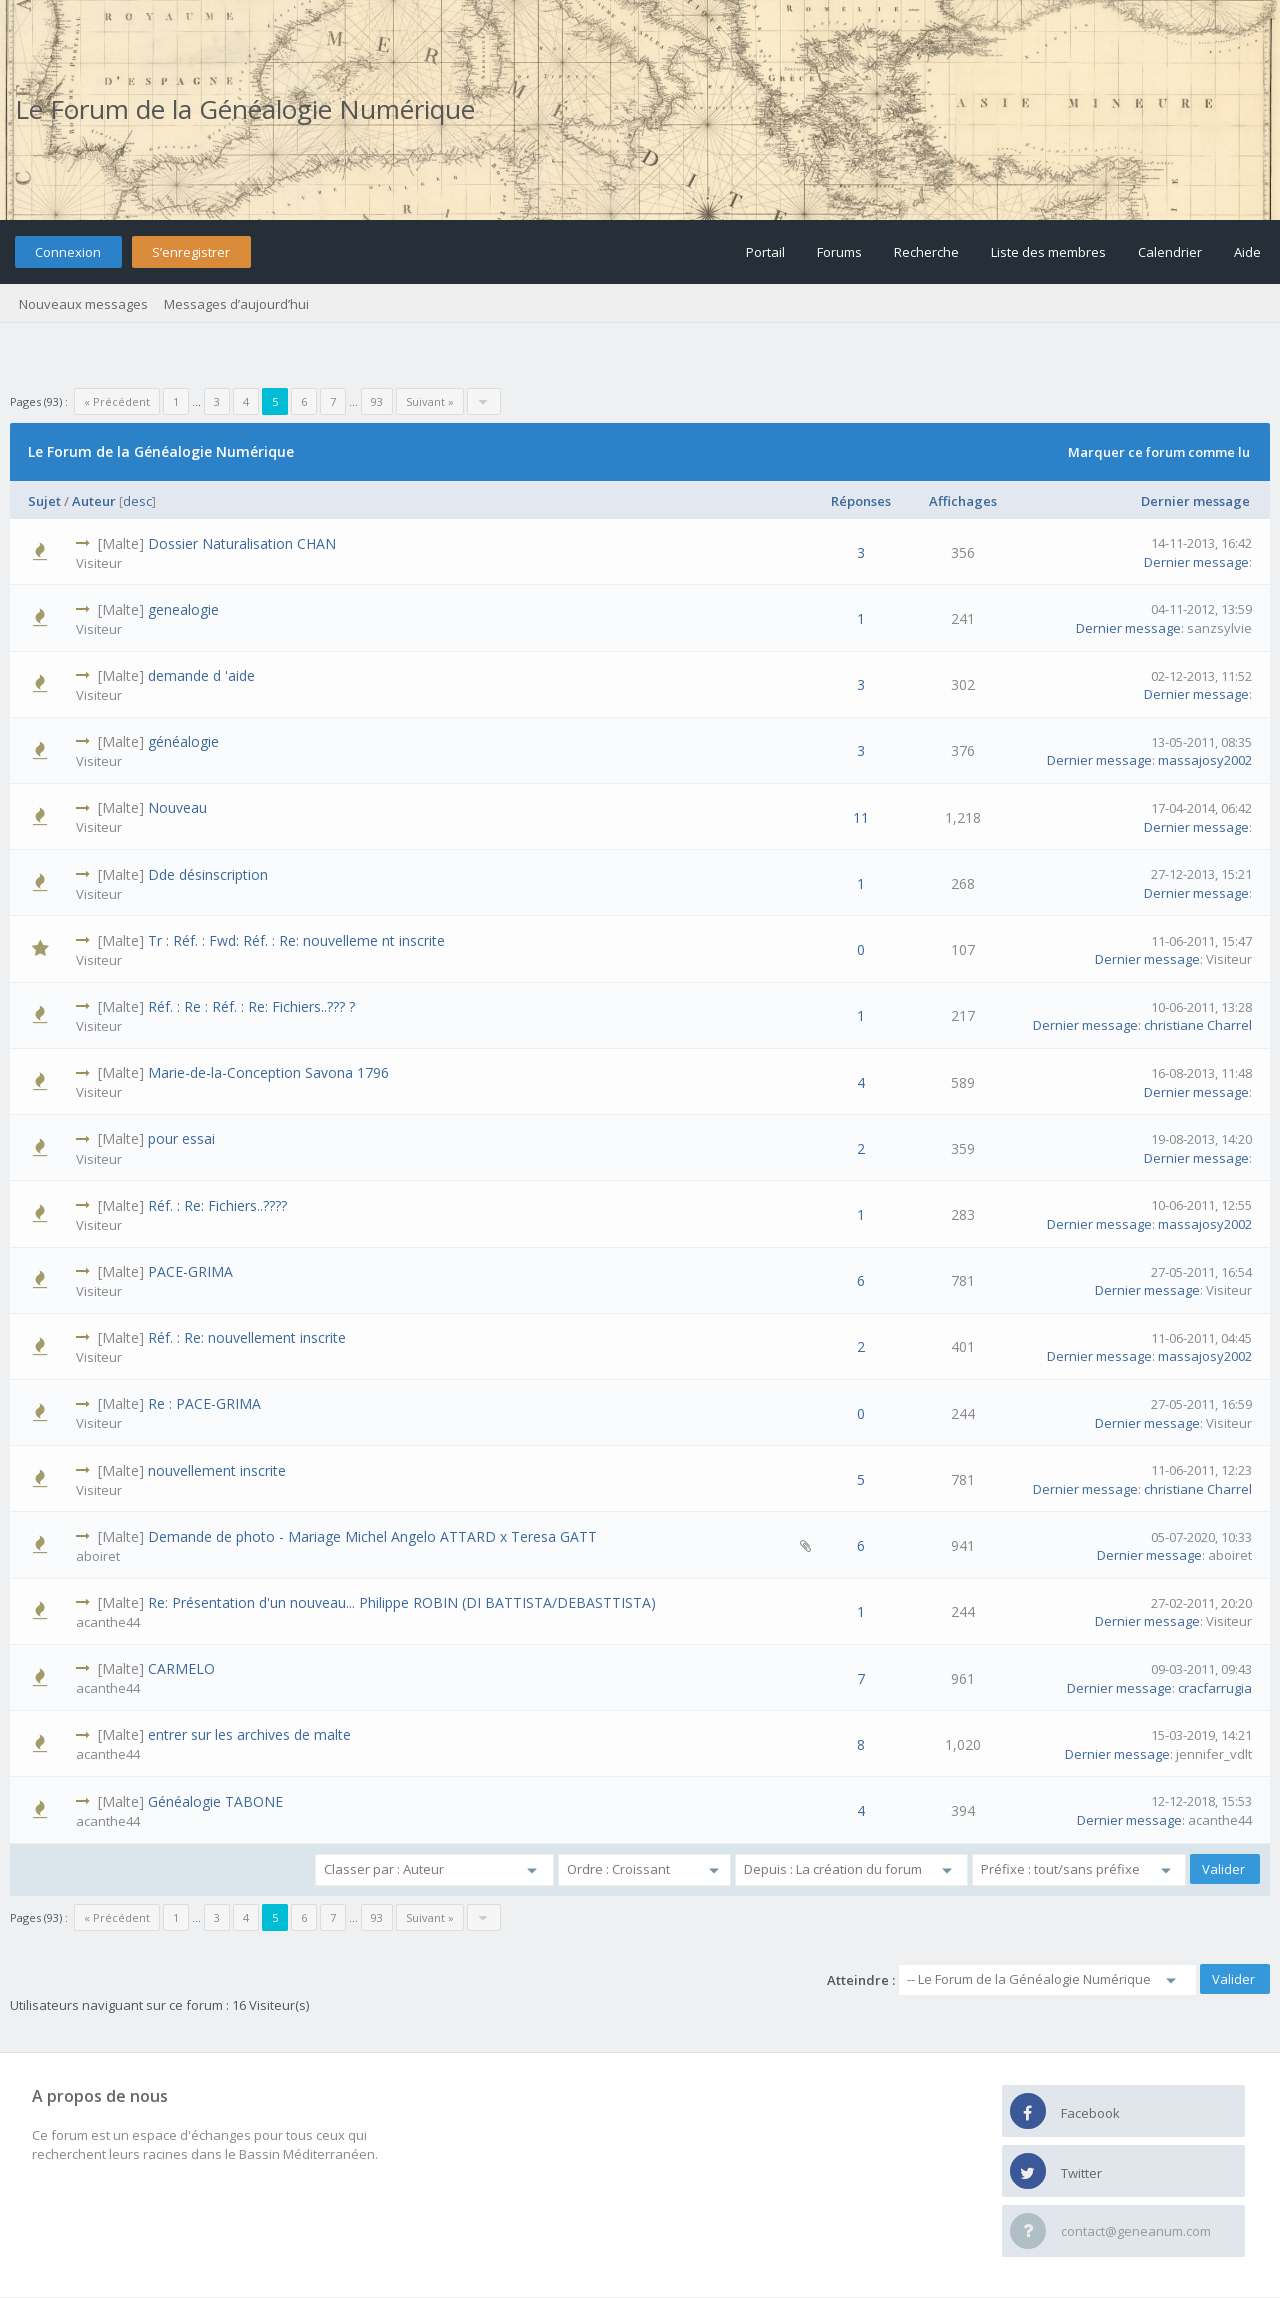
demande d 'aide (201, 675)
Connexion (68, 252)
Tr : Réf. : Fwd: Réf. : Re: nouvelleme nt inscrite (296, 940)
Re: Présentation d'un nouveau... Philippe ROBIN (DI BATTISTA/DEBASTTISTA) (402, 1602)
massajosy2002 (1205, 760)
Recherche (926, 252)
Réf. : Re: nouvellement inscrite (247, 1337)
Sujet (44, 501)
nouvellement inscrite (217, 1470)
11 (861, 817)
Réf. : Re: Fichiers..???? (217, 1205)
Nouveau (177, 807)
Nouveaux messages (83, 304)
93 (377, 401)
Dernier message (1195, 501)
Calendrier (1170, 252)
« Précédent (117, 401)
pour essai (181, 1138)
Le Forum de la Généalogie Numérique (245, 109)
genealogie (183, 609)
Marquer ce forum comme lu (1159, 452)
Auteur (94, 501)
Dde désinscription (208, 874)
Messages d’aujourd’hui (236, 304)
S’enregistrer (191, 252)
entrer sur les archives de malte (249, 1734)
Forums (839, 252)
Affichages (963, 501)
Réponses (861, 501)
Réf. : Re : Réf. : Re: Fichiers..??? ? (251, 1006)
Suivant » (430, 401)
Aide (1247, 252)
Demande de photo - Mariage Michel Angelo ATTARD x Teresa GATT (372, 1536)
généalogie (183, 741)
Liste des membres (1048, 252)
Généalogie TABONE (215, 1801)
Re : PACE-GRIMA (204, 1403)
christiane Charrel (1198, 1025)
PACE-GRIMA (190, 1271)
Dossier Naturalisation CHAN (242, 543)
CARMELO (181, 1668)
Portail (765, 252)
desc (137, 501)
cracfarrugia (1215, 1688)
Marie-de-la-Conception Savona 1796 (268, 1072)
